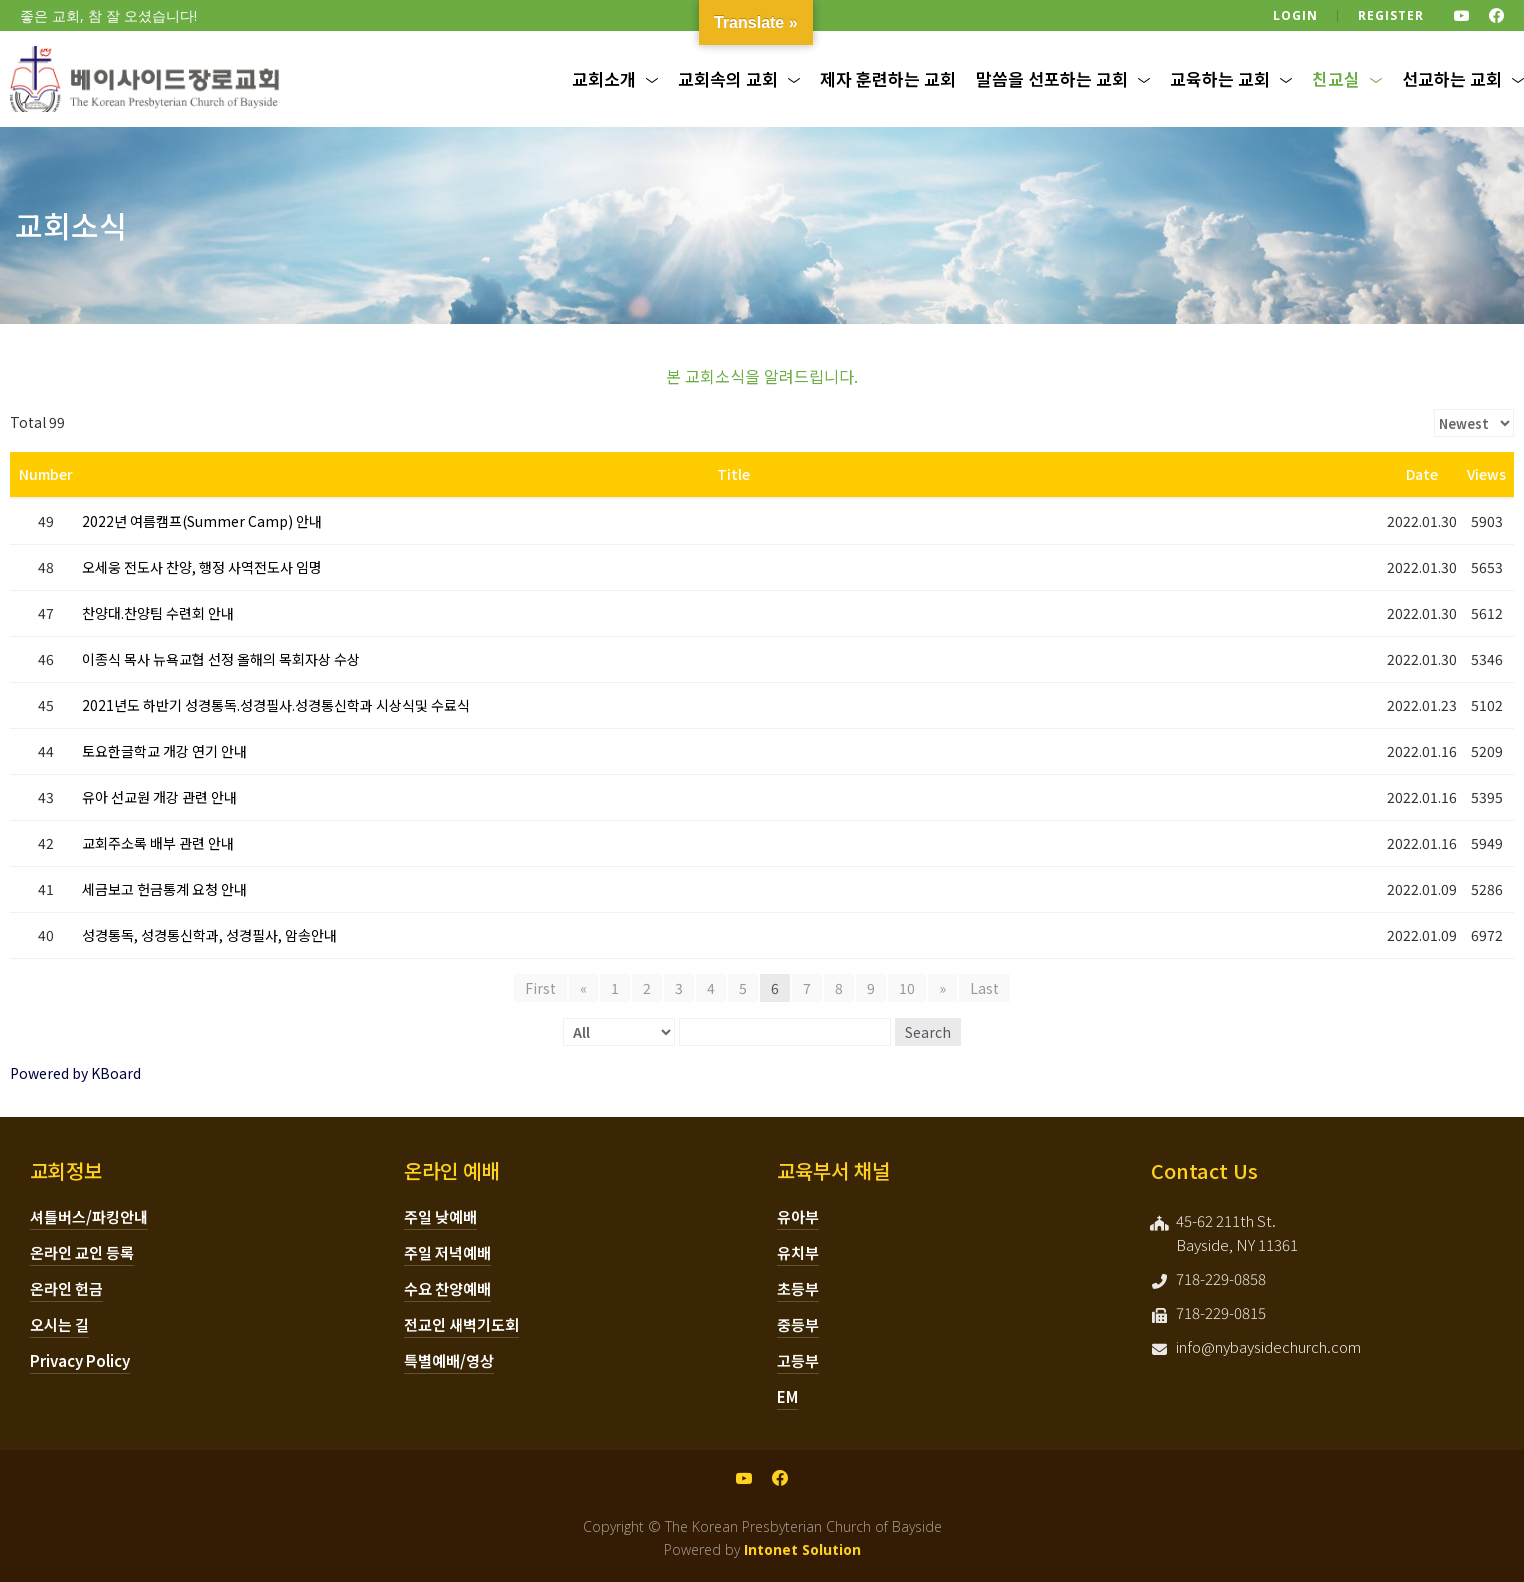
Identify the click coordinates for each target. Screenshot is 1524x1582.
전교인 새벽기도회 (461, 1324)
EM (787, 1396)
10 (907, 988)
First (540, 988)
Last (984, 988)
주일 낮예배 (440, 1216)
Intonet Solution (802, 1549)
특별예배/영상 (449, 1360)
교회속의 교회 (728, 78)
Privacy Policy (80, 1360)
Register (1391, 15)
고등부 (798, 1360)
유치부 (798, 1252)
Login (1295, 15)
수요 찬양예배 (447, 1288)
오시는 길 (59, 1324)
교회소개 (604, 78)
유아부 (798, 1216)
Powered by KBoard (75, 1073)
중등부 (798, 1324)
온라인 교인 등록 (82, 1252)
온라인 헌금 (66, 1288)
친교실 (1336, 78)
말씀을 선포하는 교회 (1052, 78)
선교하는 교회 (1452, 78)
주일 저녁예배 (447, 1252)
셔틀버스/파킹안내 (89, 1216)
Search (928, 1032)
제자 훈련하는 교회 (888, 78)
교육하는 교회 (1220, 78)
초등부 (798, 1288)
